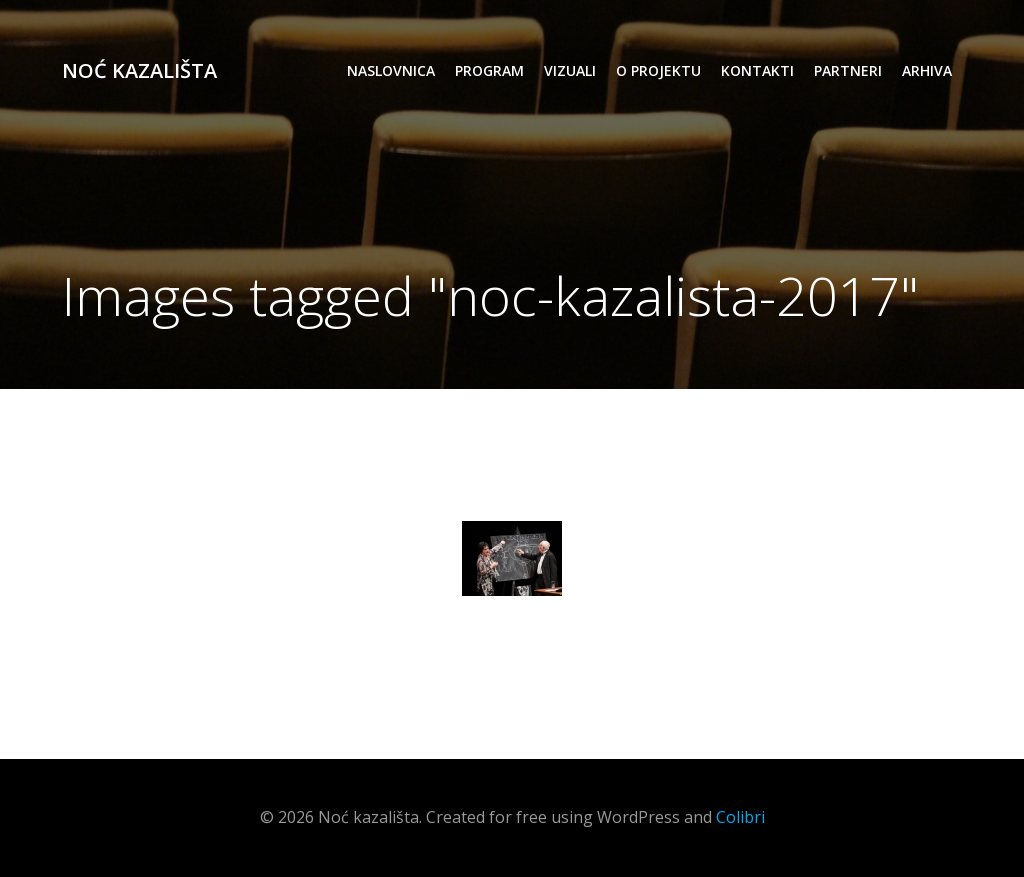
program (489, 70)
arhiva (927, 70)
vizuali (570, 70)
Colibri (740, 817)
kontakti (757, 70)
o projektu (658, 70)
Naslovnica (391, 70)
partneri (848, 70)
